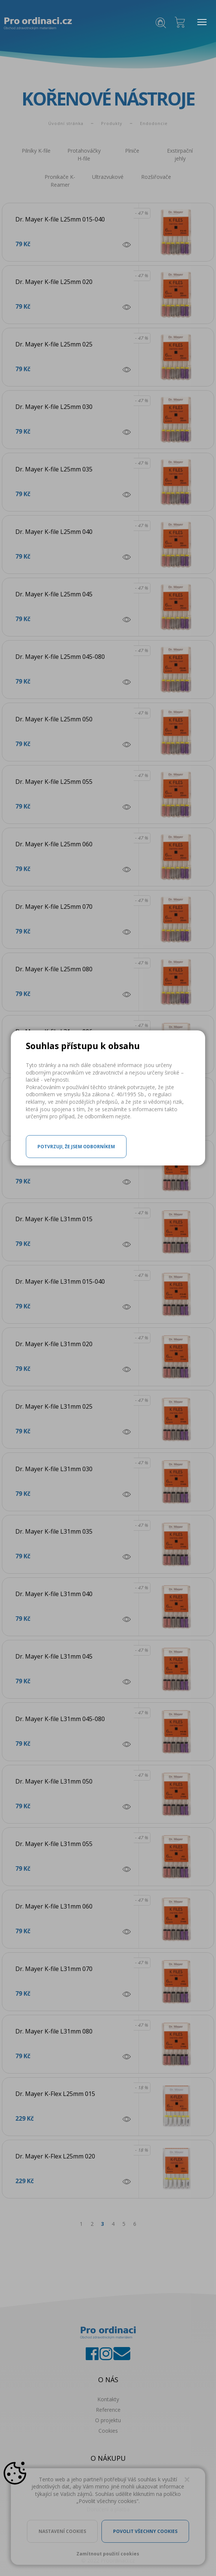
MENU (200, 22)
